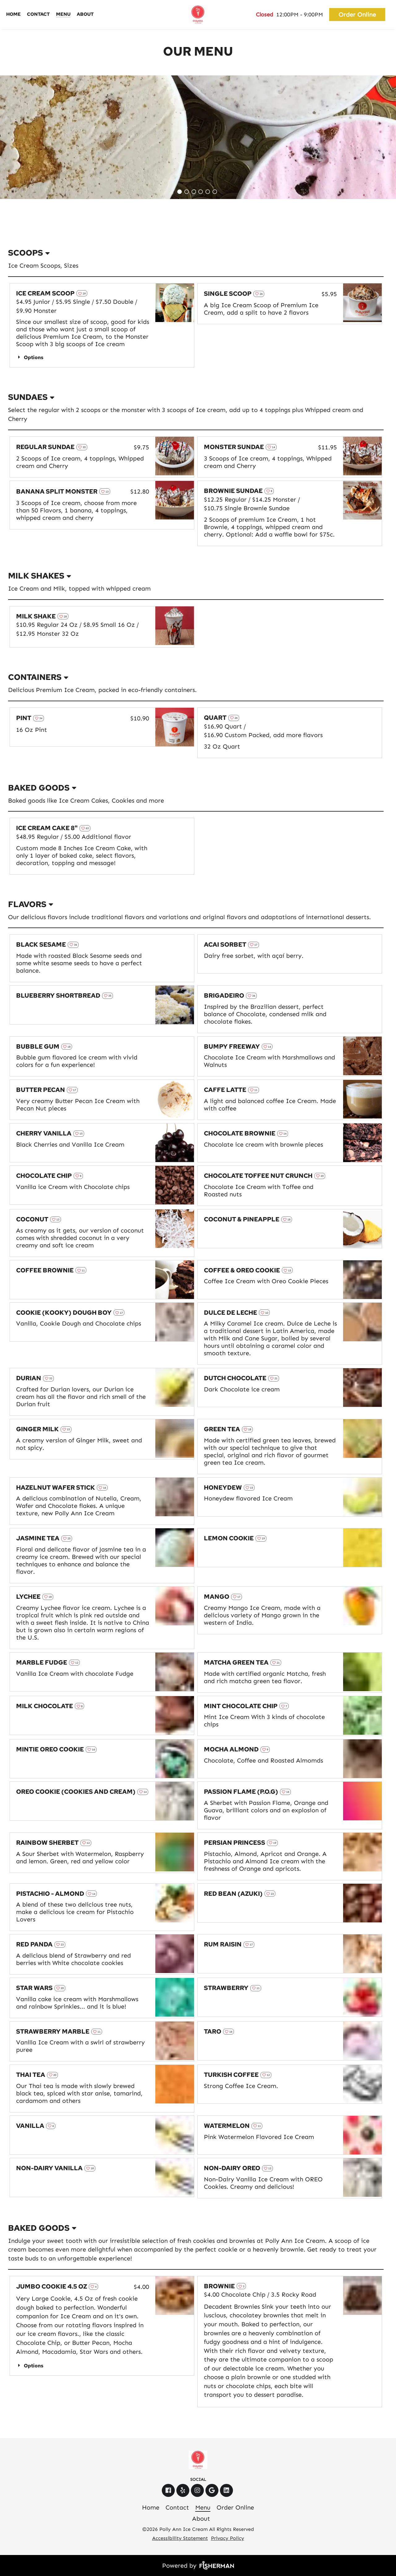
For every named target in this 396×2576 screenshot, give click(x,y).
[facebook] (169, 2490)
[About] (85, 15)
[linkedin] (227, 2490)
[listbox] (196, 253)
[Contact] (38, 15)
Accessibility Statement (180, 2538)
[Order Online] (358, 14)
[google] (212, 2490)
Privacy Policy (227, 2538)
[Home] (13, 15)
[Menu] (63, 15)
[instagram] (198, 2490)
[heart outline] (81, 293)
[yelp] (183, 2490)
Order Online (357, 14)
